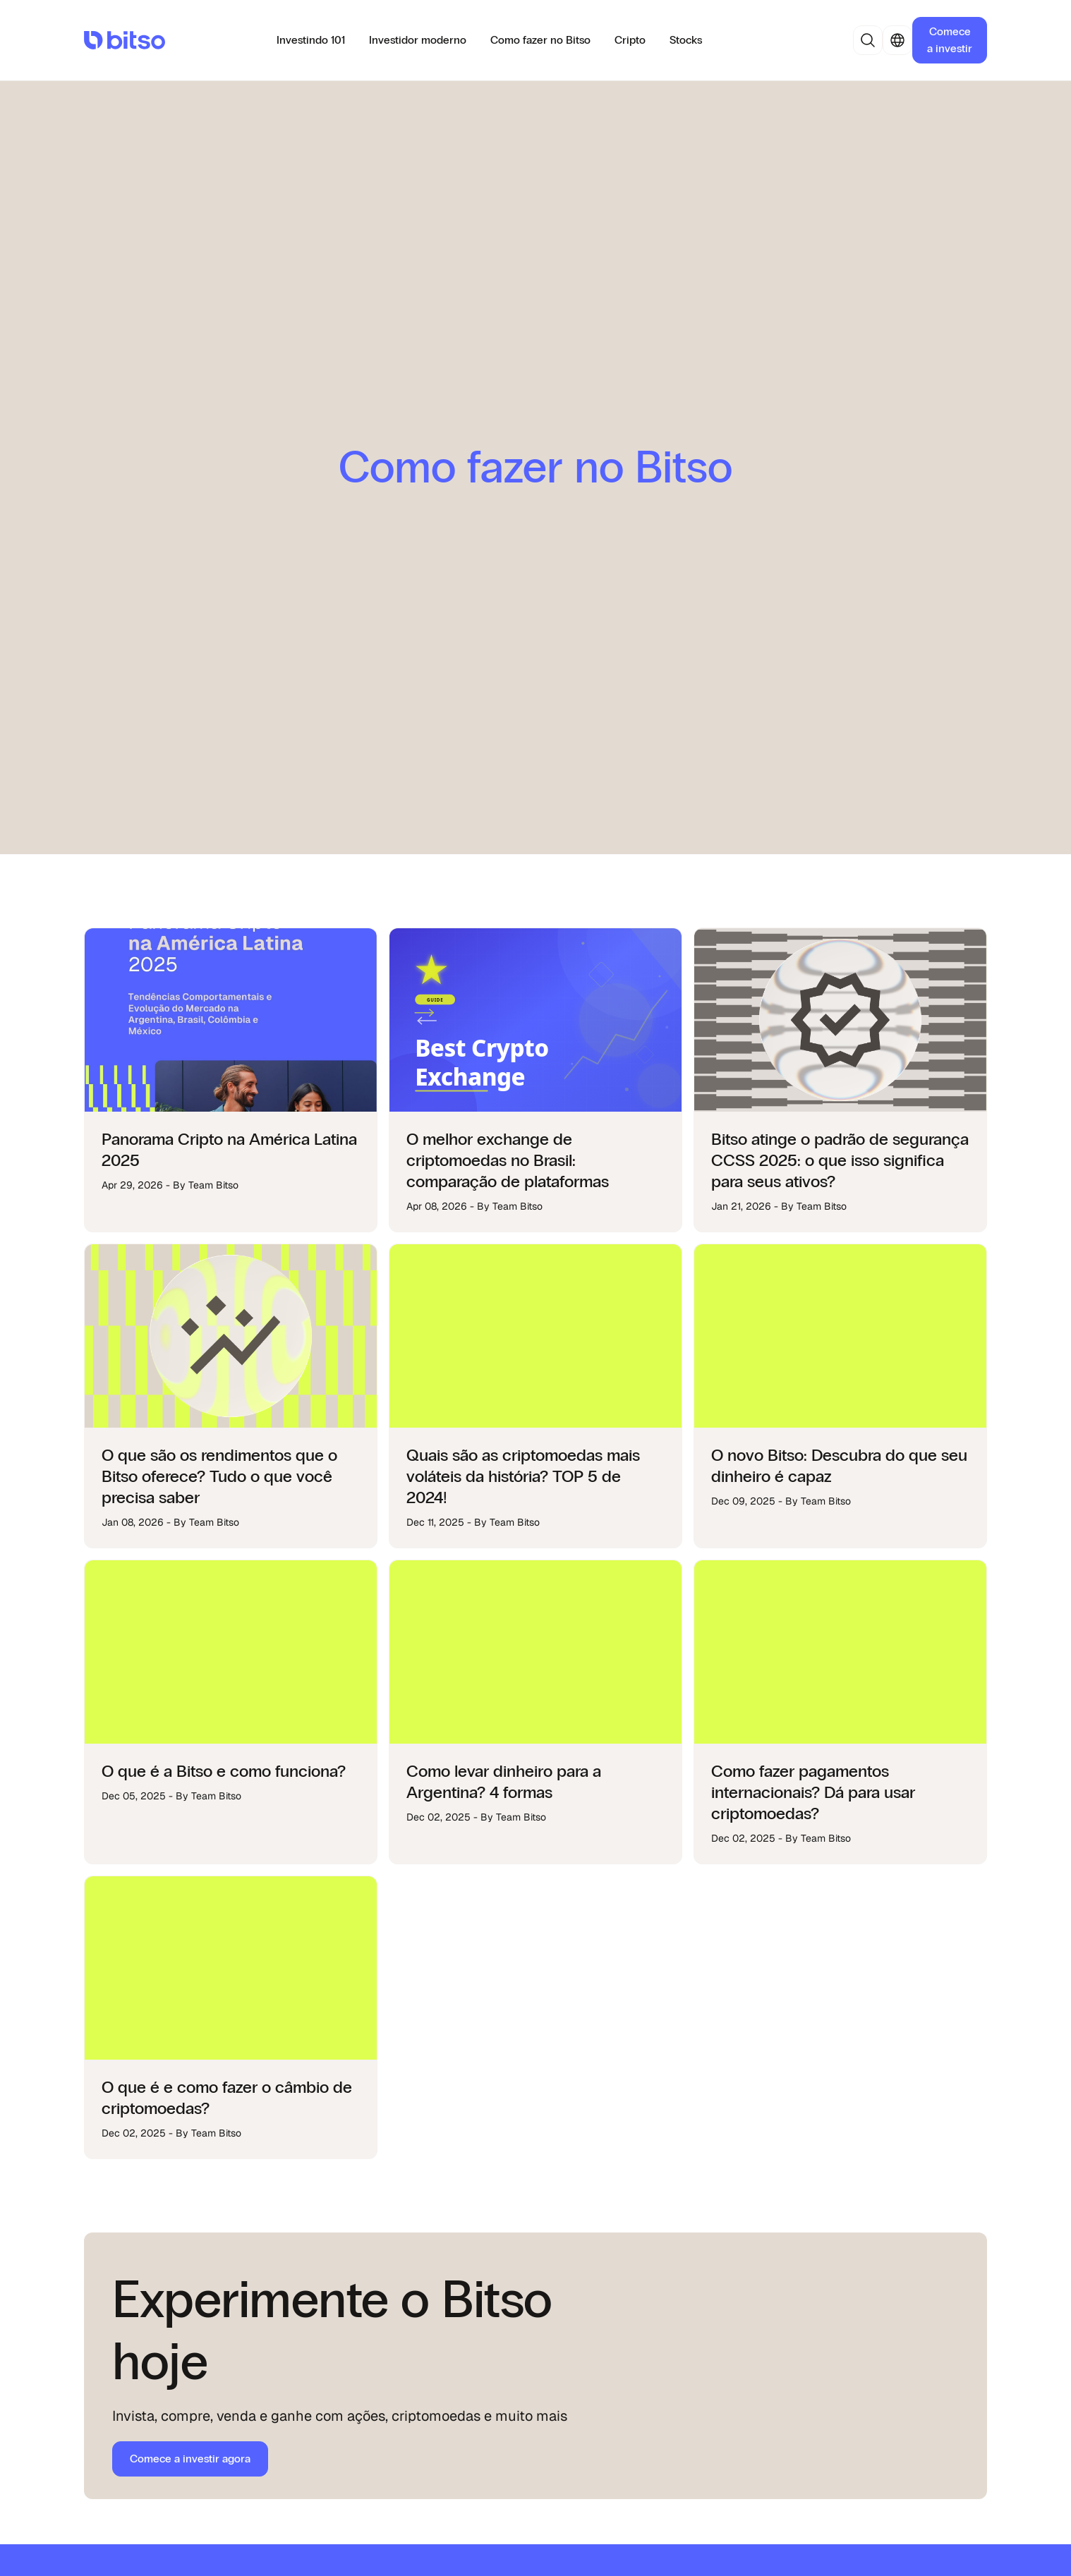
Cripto (630, 40)
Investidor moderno (417, 40)
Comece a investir (949, 40)
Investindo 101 (311, 40)
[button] (868, 40)
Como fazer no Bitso (540, 40)
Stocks (686, 40)
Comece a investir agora (190, 2458)
